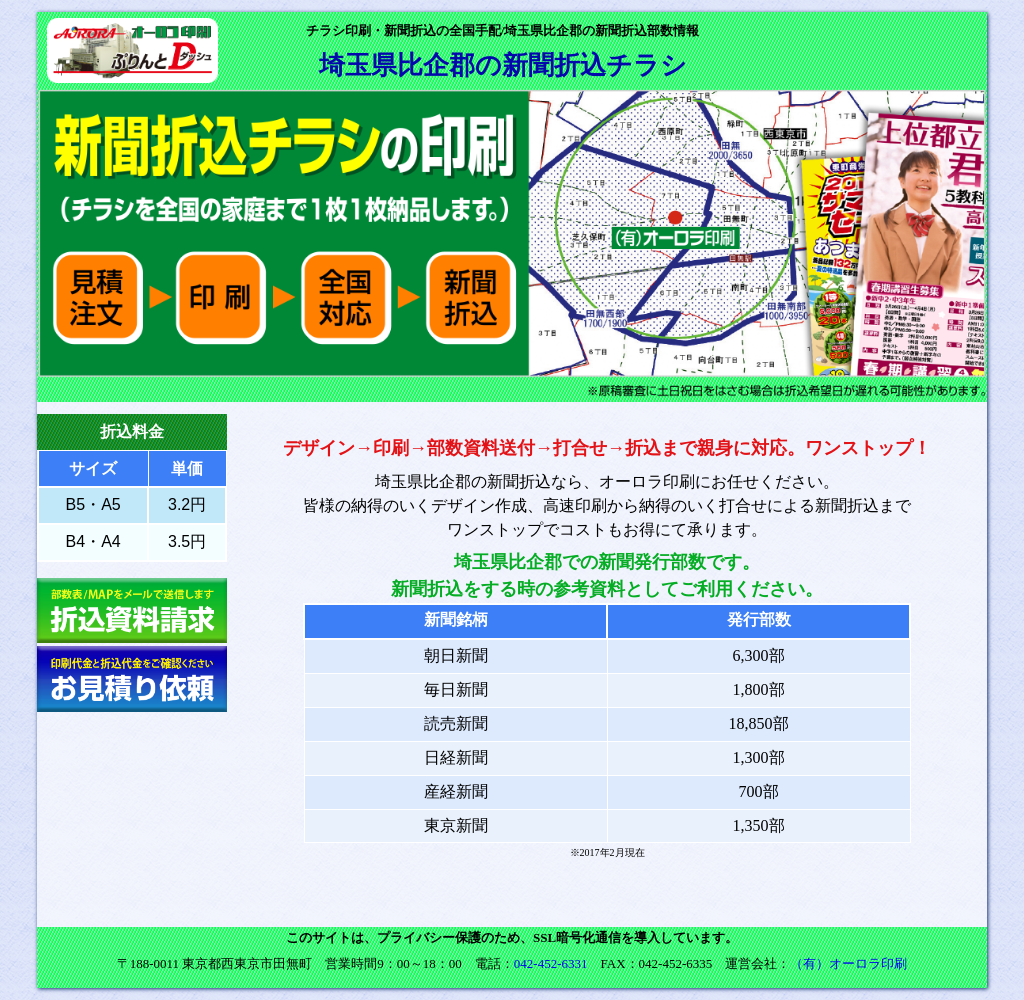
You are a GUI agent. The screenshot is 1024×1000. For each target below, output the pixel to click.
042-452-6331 (551, 963)
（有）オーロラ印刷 (848, 963)
